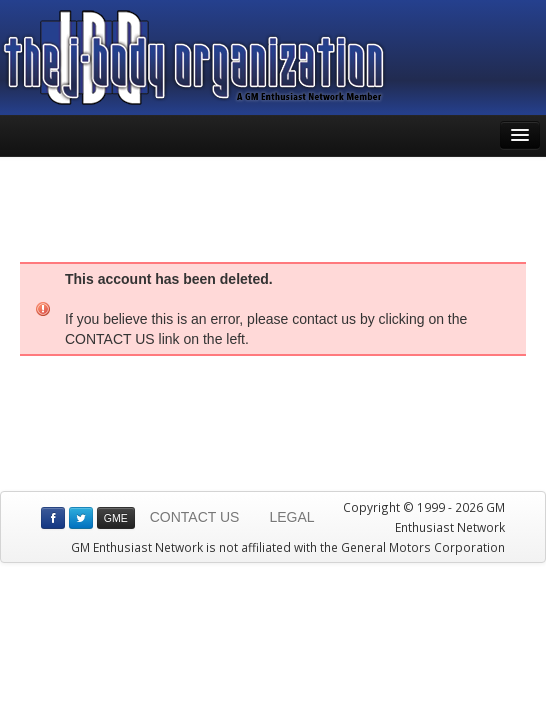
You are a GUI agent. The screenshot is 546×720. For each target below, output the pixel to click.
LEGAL (291, 517)
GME (116, 518)
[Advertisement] (273, 207)
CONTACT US (195, 517)
